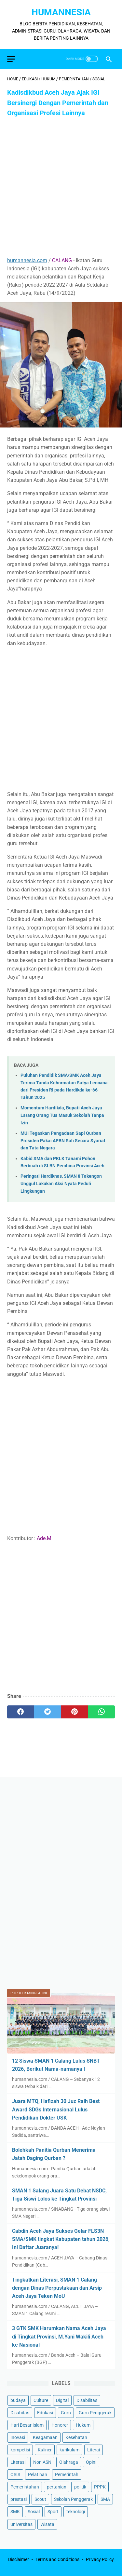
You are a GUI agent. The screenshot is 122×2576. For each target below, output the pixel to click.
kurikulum (69, 2449)
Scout (40, 2499)
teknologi (75, 2511)
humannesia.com (27, 260)
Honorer (59, 2425)
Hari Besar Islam (27, 2425)
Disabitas (19, 2412)
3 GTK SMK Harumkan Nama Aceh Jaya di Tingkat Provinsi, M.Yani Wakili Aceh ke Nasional (59, 2336)
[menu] (11, 59)
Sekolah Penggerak (73, 2499)
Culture (41, 2400)
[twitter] (47, 1711)
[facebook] (20, 1711)
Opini (91, 2462)
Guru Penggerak (95, 2412)
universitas (21, 2524)
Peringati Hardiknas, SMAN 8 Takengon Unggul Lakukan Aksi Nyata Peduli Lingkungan (61, 1183)
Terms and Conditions (57, 2559)
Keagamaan (45, 2437)
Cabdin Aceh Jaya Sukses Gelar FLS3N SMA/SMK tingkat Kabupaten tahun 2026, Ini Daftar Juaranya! (61, 2239)
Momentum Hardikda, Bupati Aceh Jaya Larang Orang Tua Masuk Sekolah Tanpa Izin (62, 1115)
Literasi (17, 2462)
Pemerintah (66, 2474)
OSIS (15, 2474)
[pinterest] (74, 1711)
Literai (93, 2449)
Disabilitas (86, 2400)
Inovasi (17, 2437)
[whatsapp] (101, 1711)
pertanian (56, 2486)
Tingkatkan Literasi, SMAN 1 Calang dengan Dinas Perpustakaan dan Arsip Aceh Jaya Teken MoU (57, 2288)
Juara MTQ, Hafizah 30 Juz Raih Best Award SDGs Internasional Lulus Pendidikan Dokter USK (56, 2109)
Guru (66, 2412)
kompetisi (20, 2449)
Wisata (47, 2524)
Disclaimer (18, 2559)
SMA (105, 2499)
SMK (15, 2511)
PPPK (100, 2486)
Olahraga (68, 2462)
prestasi (18, 2499)
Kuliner (45, 2449)
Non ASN (42, 2462)
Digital (62, 2400)
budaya (18, 2400)
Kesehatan (76, 2437)
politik (80, 2486)
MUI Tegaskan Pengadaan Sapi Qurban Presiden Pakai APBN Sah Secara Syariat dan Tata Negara (62, 1141)
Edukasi (45, 2412)
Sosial (34, 2511)
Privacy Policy (100, 2559)
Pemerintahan (24, 2486)
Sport (53, 2511)
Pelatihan (37, 2474)
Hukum (83, 2425)
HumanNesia (61, 12)
